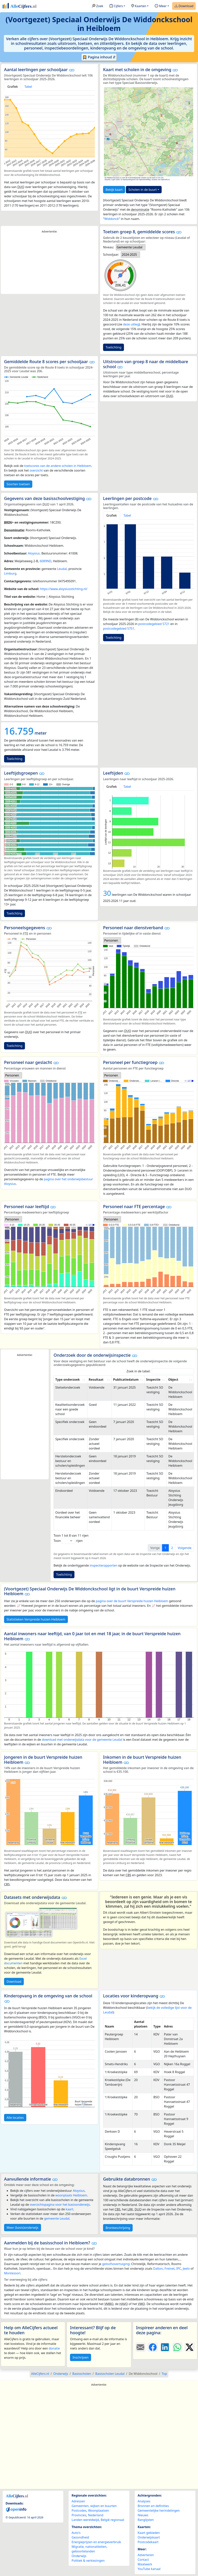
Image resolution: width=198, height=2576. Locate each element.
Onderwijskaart (149, 2537)
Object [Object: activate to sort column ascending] (173, 1379)
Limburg (10, 573)
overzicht (36, 470)
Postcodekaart (148, 2542)
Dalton (158, 2268)
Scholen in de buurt (142, 189)
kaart (69, 2209)
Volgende (184, 1548)
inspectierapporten (103, 1565)
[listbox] (130, 247)
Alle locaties (15, 2117)
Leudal (62, 569)
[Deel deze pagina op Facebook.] (153, 2347)
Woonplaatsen (98, 2510)
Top (164, 2374)
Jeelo (186, 2268)
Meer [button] (160, 6)
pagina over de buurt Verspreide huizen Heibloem (132, 1601)
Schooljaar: (111, 254)
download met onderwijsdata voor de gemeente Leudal (82, 1739)
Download (183, 6)
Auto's (76, 2533)
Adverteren (146, 2555)
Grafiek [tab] (12, 86)
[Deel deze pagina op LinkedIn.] (165, 2347)
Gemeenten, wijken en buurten (94, 2506)
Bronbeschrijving (118, 2228)
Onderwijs (79, 2556)
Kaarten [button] (138, 6)
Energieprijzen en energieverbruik (96, 2542)
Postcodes (79, 2510)
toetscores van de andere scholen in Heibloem (57, 466)
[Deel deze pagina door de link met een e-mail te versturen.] (140, 2347)
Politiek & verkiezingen (88, 2560)
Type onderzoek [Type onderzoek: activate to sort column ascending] (67, 1379)
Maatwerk (145, 2564)
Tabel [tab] (28, 86)
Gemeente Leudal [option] (130, 247)
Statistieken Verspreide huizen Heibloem (36, 1619)
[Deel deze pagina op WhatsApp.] (177, 2347)
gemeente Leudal (56, 2218)
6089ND (45, 561)
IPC (178, 2268)
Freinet (170, 2268)
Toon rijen (68, 1541)
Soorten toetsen (18, 484)
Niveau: (108, 247)
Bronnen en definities (153, 2506)
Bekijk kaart (114, 189)
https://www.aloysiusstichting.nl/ (64, 589)
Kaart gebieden (149, 2533)
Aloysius (34, 553)
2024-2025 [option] (129, 254)
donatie (54, 2348)
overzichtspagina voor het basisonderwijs (60, 2204)
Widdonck (111, 219)
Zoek (97, 6)
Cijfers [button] (116, 6)
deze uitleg (131, 324)
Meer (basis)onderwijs (22, 2227)
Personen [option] (111, 940)
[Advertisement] (49, 264)
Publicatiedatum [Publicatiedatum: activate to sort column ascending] (126, 1379)
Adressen (78, 2501)
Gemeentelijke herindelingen (159, 2510)
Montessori (12, 2273)
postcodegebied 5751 (118, 628)
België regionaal (112, 2520)
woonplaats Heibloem (71, 2195)
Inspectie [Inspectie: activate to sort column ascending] (153, 1379)
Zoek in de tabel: (160, 1371)
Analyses (144, 2501)
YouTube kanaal (149, 2569)
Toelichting (113, 347)
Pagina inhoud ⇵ (99, 57)
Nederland (95, 2515)
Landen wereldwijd (85, 2520)
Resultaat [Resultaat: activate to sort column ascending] (96, 1379)
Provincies (79, 2515)
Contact (143, 2559)
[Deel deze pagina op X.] (189, 2347)
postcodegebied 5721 (154, 624)
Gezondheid (80, 2537)
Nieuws (143, 2515)
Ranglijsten (146, 2520)
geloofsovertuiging (116, 2264)
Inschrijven (80, 2357)
